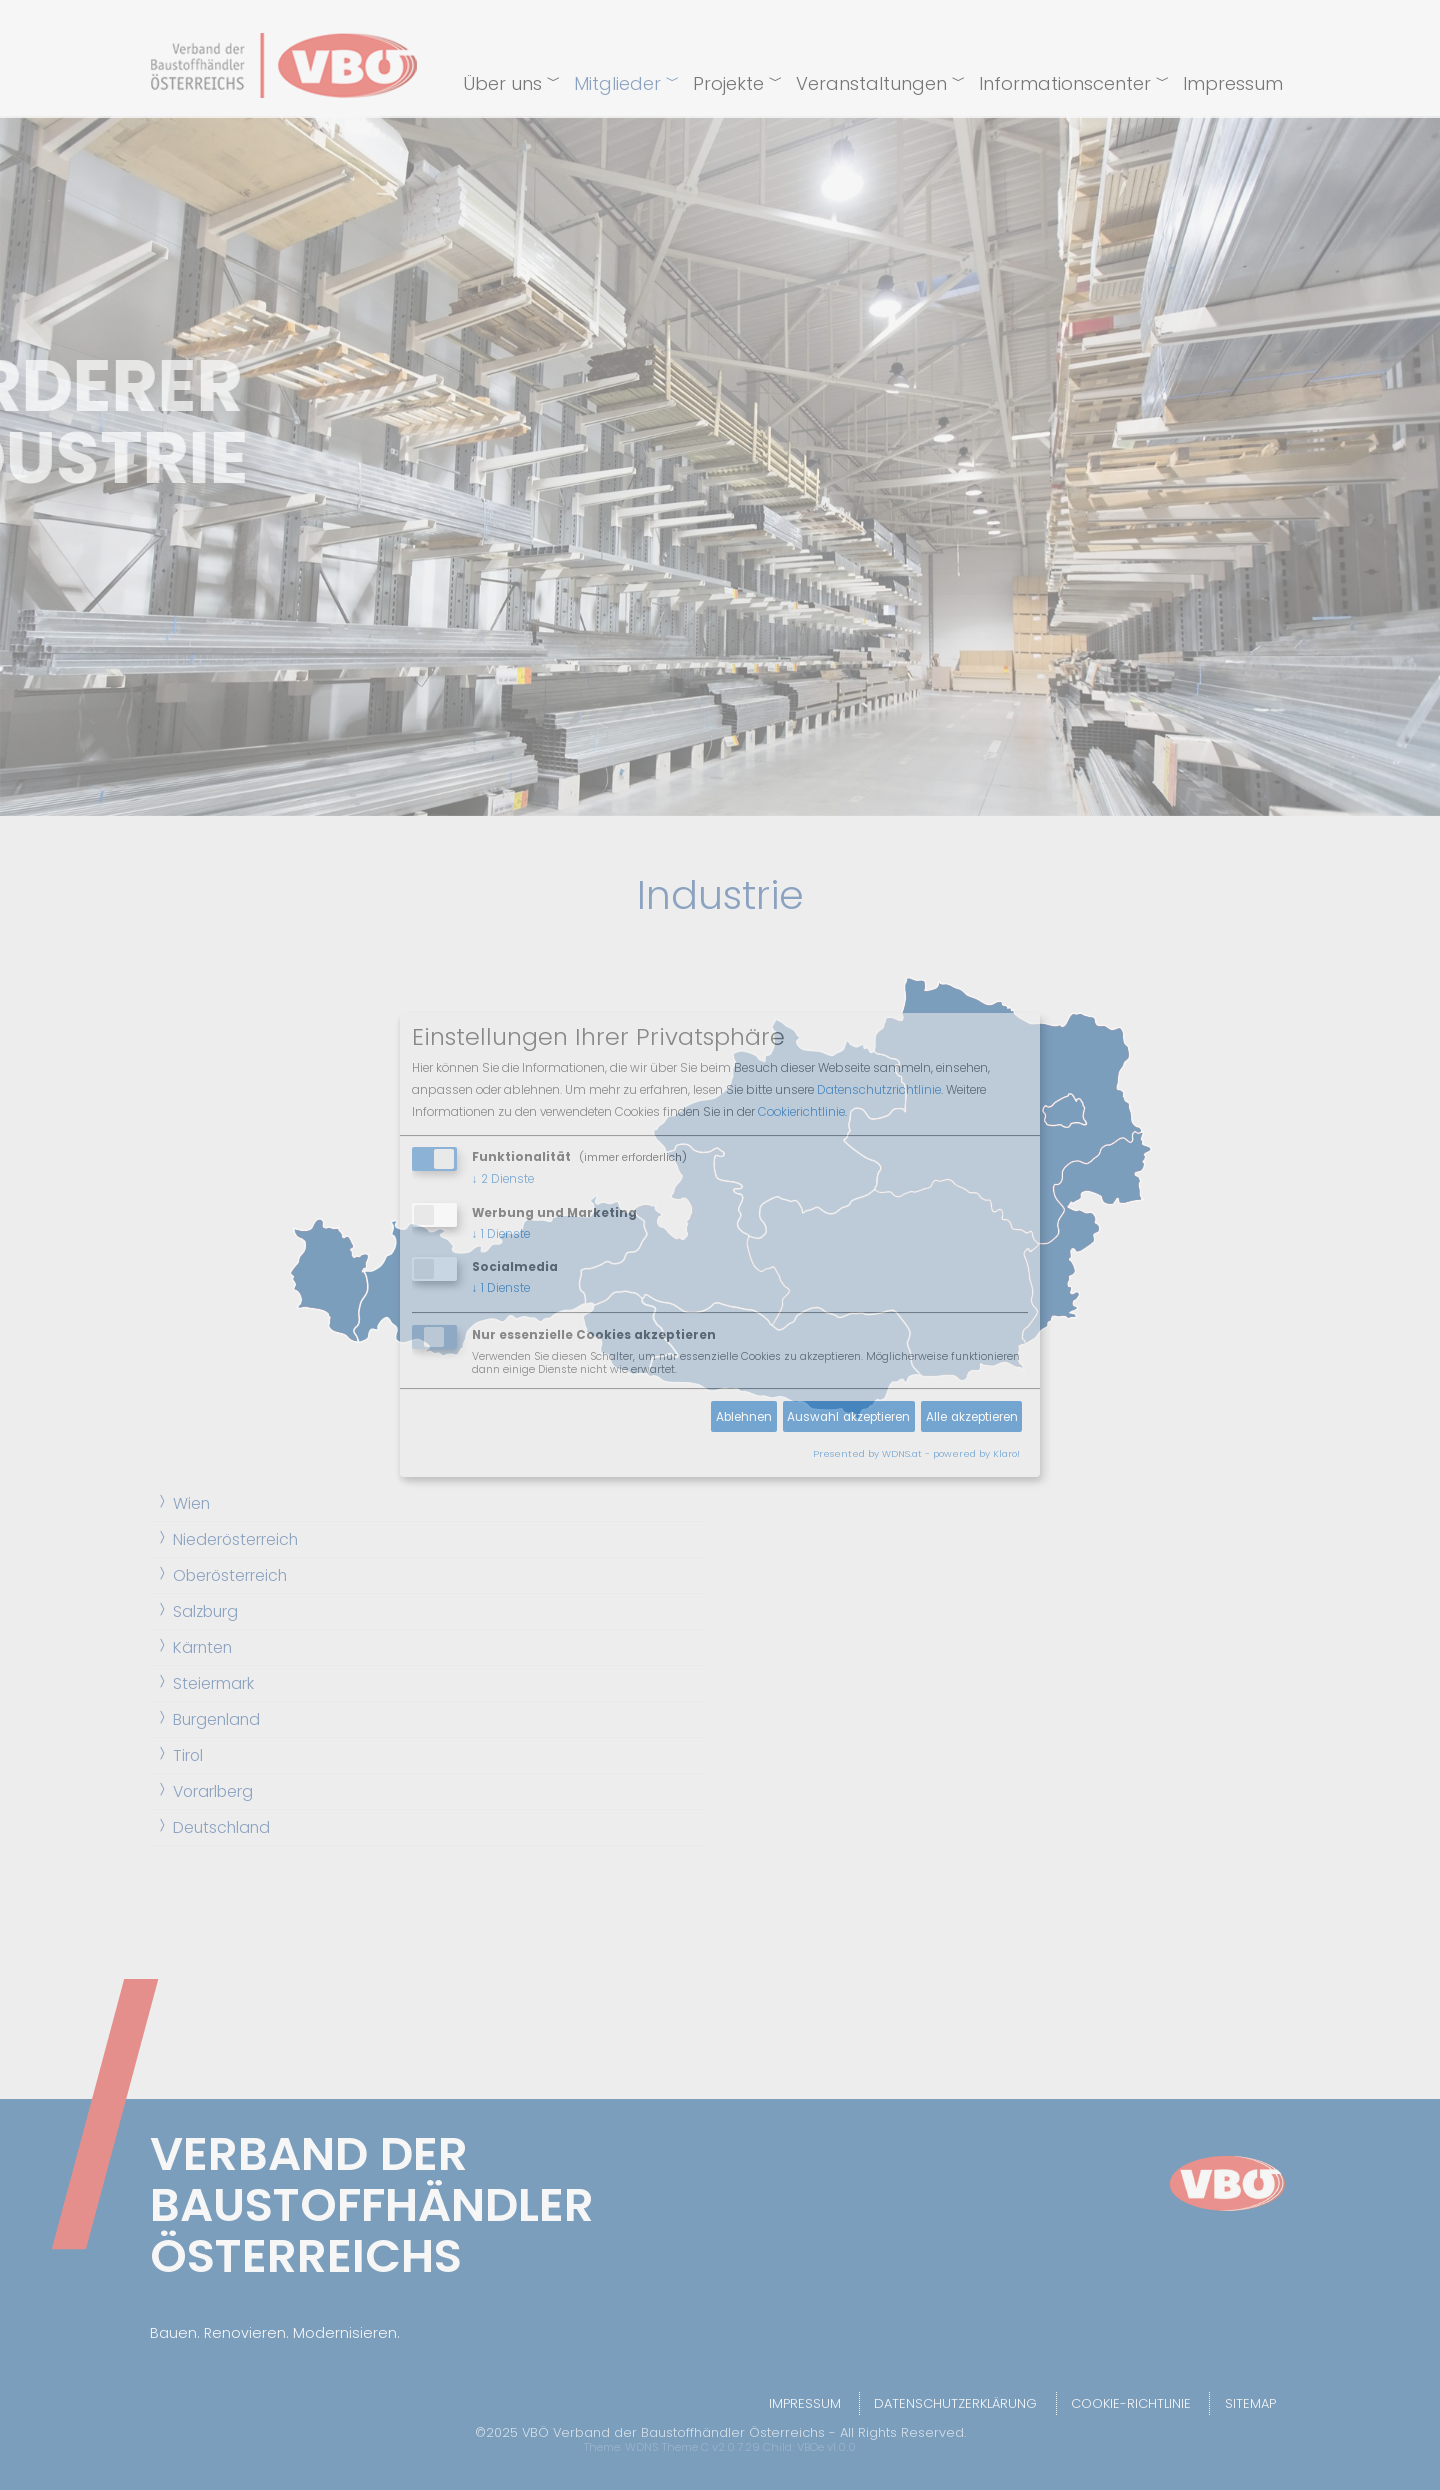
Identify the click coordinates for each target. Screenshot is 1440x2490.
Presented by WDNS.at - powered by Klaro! (916, 1453)
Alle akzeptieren (972, 1417)
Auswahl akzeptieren (848, 1417)
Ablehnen (744, 1417)
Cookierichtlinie (801, 1112)
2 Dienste (503, 1179)
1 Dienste (501, 1234)
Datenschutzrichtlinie (879, 1090)
